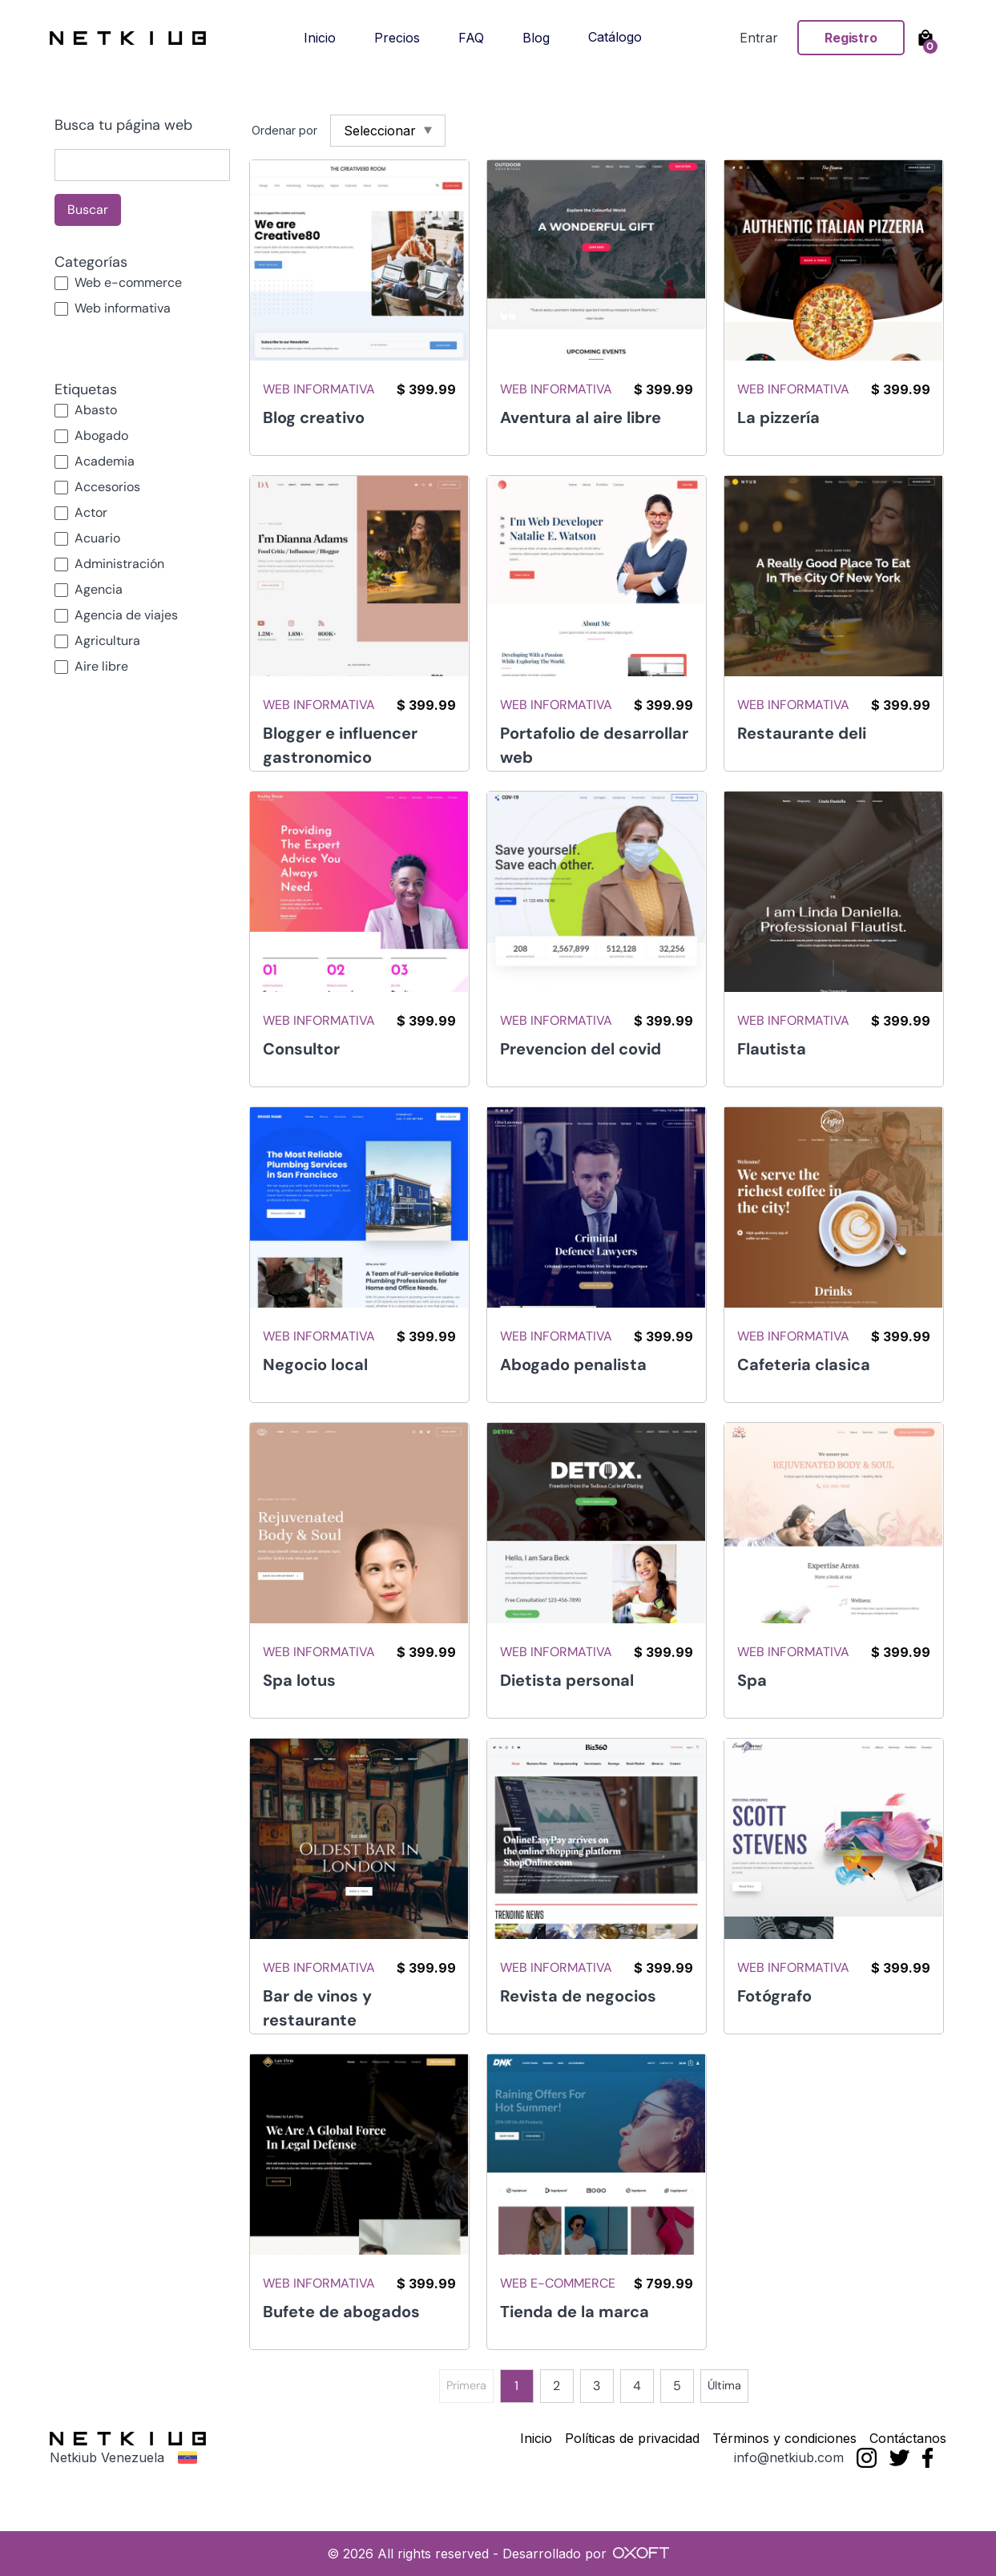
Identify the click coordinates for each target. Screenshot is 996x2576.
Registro (851, 38)
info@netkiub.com (789, 2457)
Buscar (87, 209)
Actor (91, 512)
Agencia (99, 589)
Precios (397, 38)
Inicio (320, 38)
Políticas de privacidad (632, 2438)
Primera (466, 2385)
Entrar (759, 38)
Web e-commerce (128, 282)
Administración (119, 563)
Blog (536, 38)
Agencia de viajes (126, 615)
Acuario (97, 538)
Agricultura (107, 640)
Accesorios (107, 486)
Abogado (101, 435)
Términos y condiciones (784, 2438)
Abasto (96, 409)
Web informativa (123, 308)
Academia (105, 461)
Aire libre (101, 666)
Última (724, 2385)
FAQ (471, 38)
